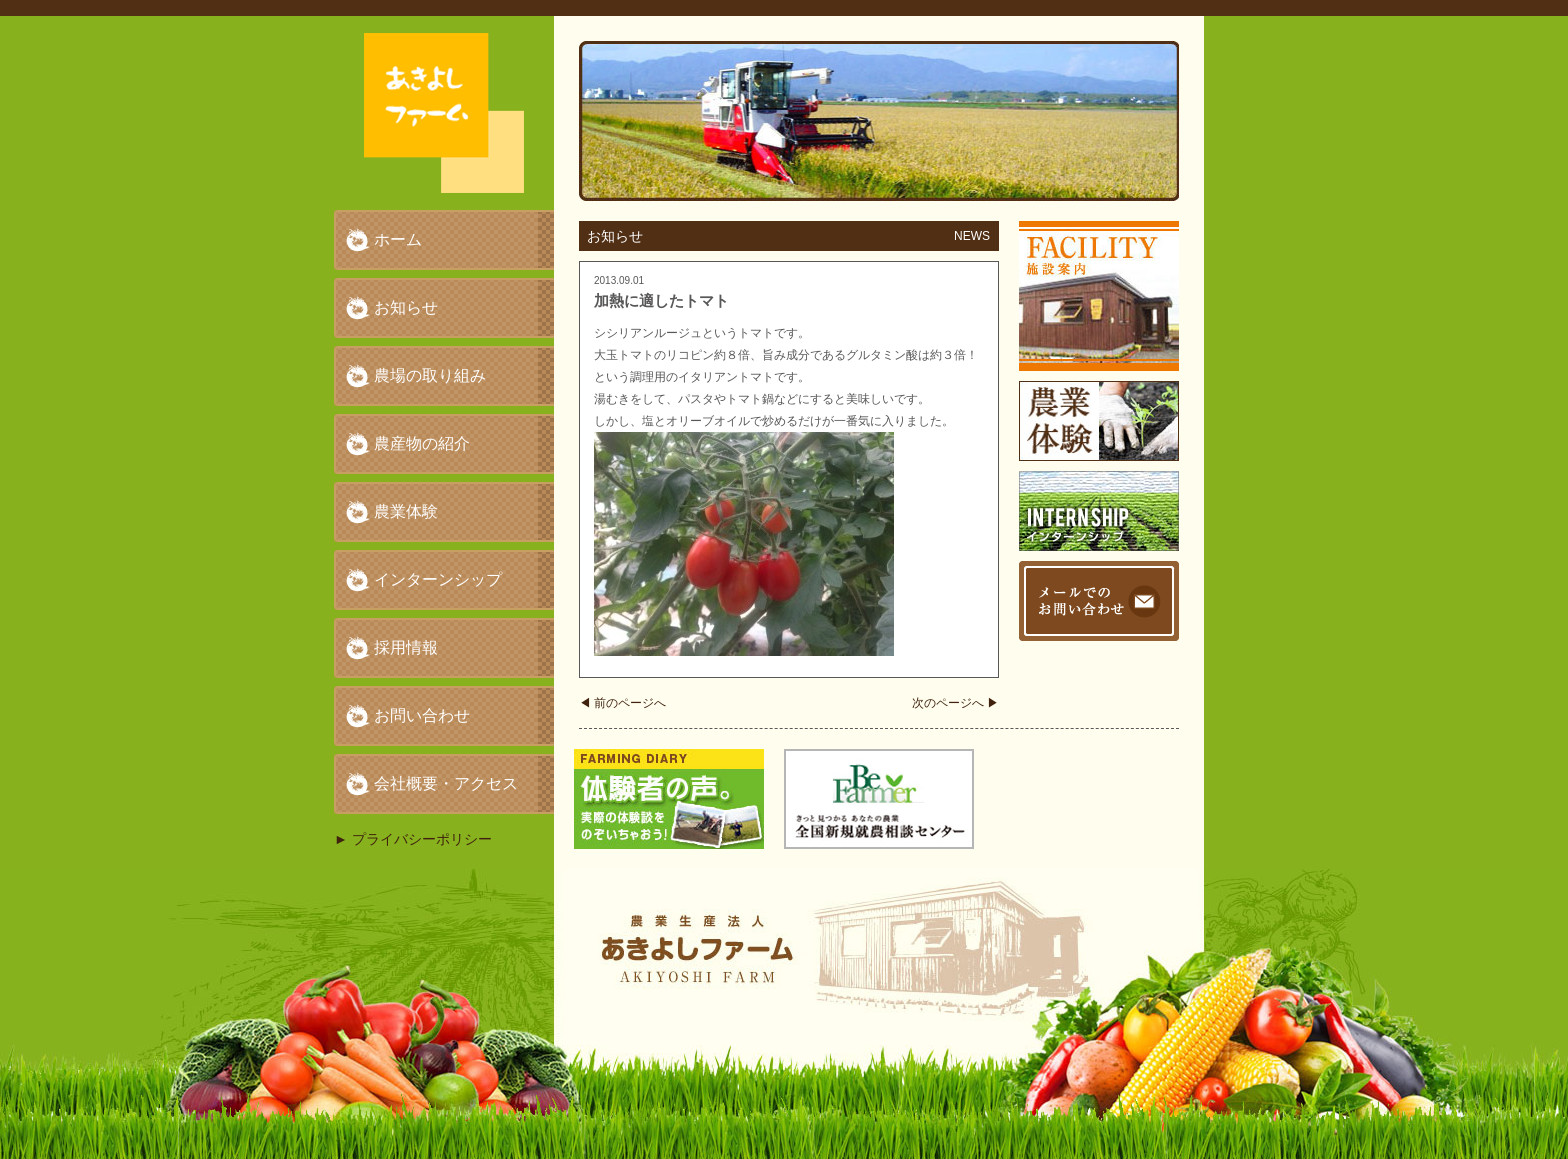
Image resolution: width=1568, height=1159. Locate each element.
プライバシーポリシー (422, 839)
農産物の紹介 (422, 443)
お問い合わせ (422, 715)
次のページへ (955, 703)
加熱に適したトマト (661, 300)
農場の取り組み (430, 375)
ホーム (398, 239)
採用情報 (406, 647)
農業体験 (406, 511)
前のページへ (622, 703)
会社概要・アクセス (446, 783)
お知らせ (406, 307)
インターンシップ (438, 579)
